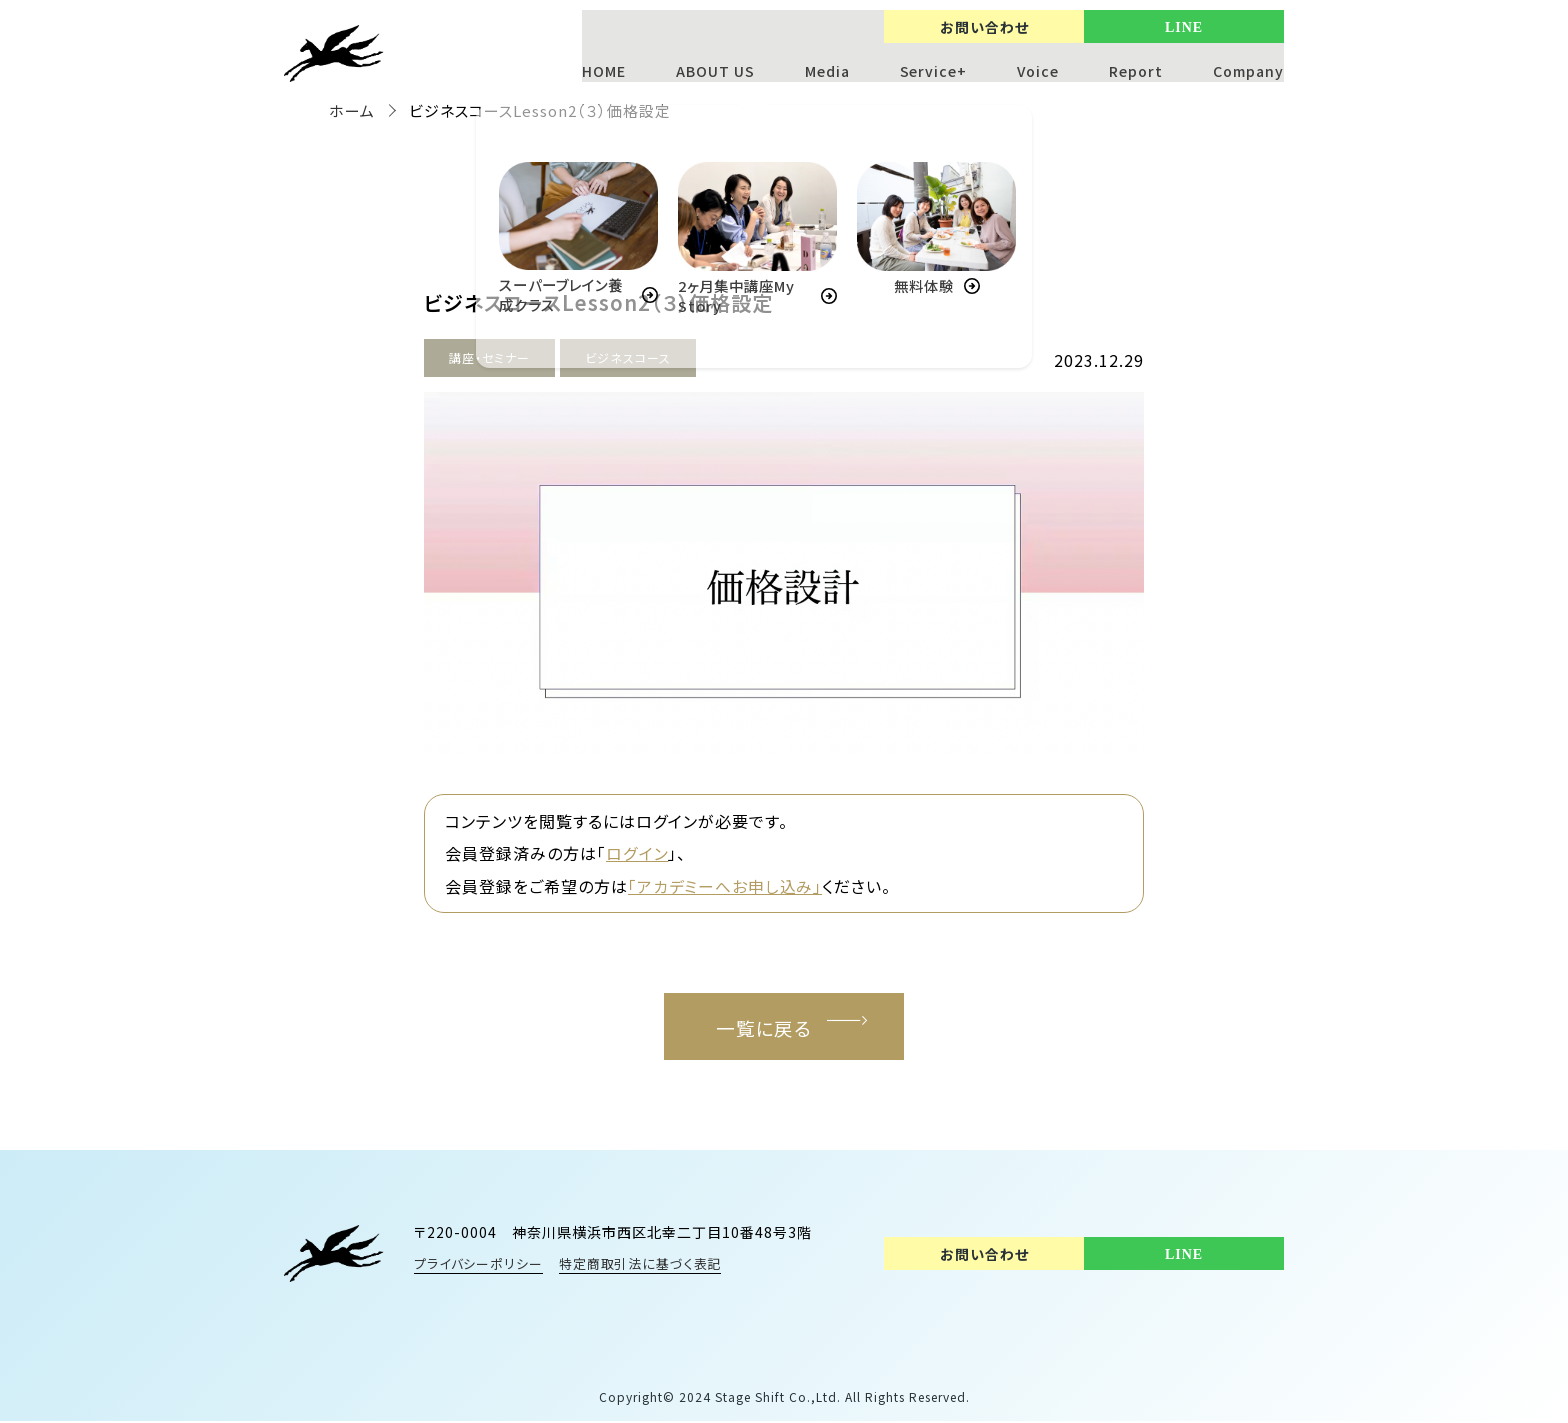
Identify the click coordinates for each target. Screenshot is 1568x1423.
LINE (1184, 27)
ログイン (637, 853)
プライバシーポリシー (479, 1265)
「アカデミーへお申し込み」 (726, 885)
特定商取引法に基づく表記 (643, 1265)
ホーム (352, 110)
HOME (603, 71)
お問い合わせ (984, 27)
